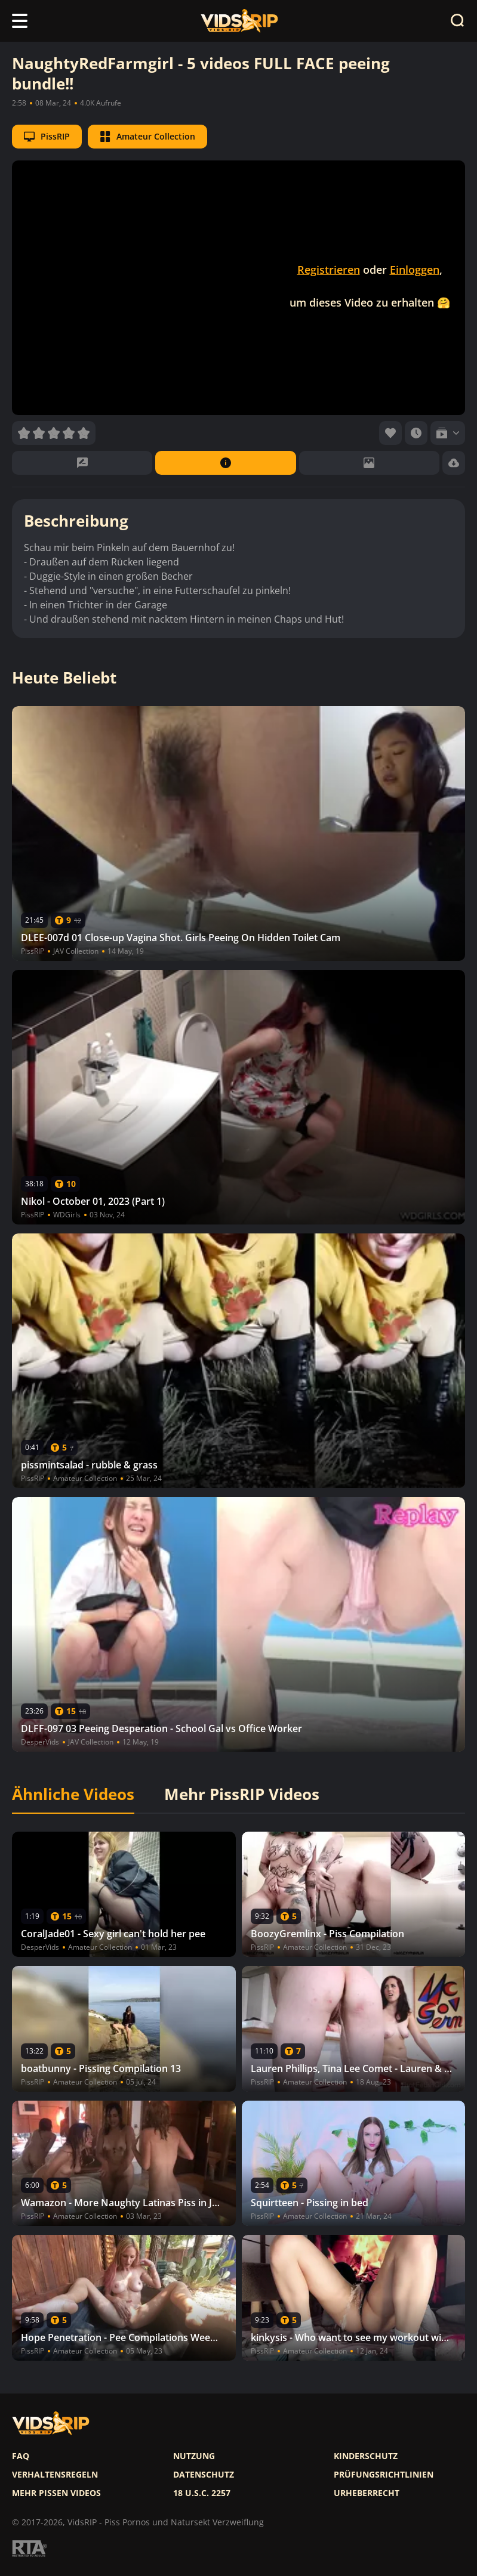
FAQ (20, 2456)
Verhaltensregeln (55, 2474)
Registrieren (328, 269)
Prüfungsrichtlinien (383, 2474)
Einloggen (414, 269)
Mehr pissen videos (56, 2493)
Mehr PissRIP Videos (241, 1795)
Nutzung (194, 2456)
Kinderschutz (366, 2456)
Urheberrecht (366, 2493)
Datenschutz (203, 2474)
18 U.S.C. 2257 (201, 2493)
